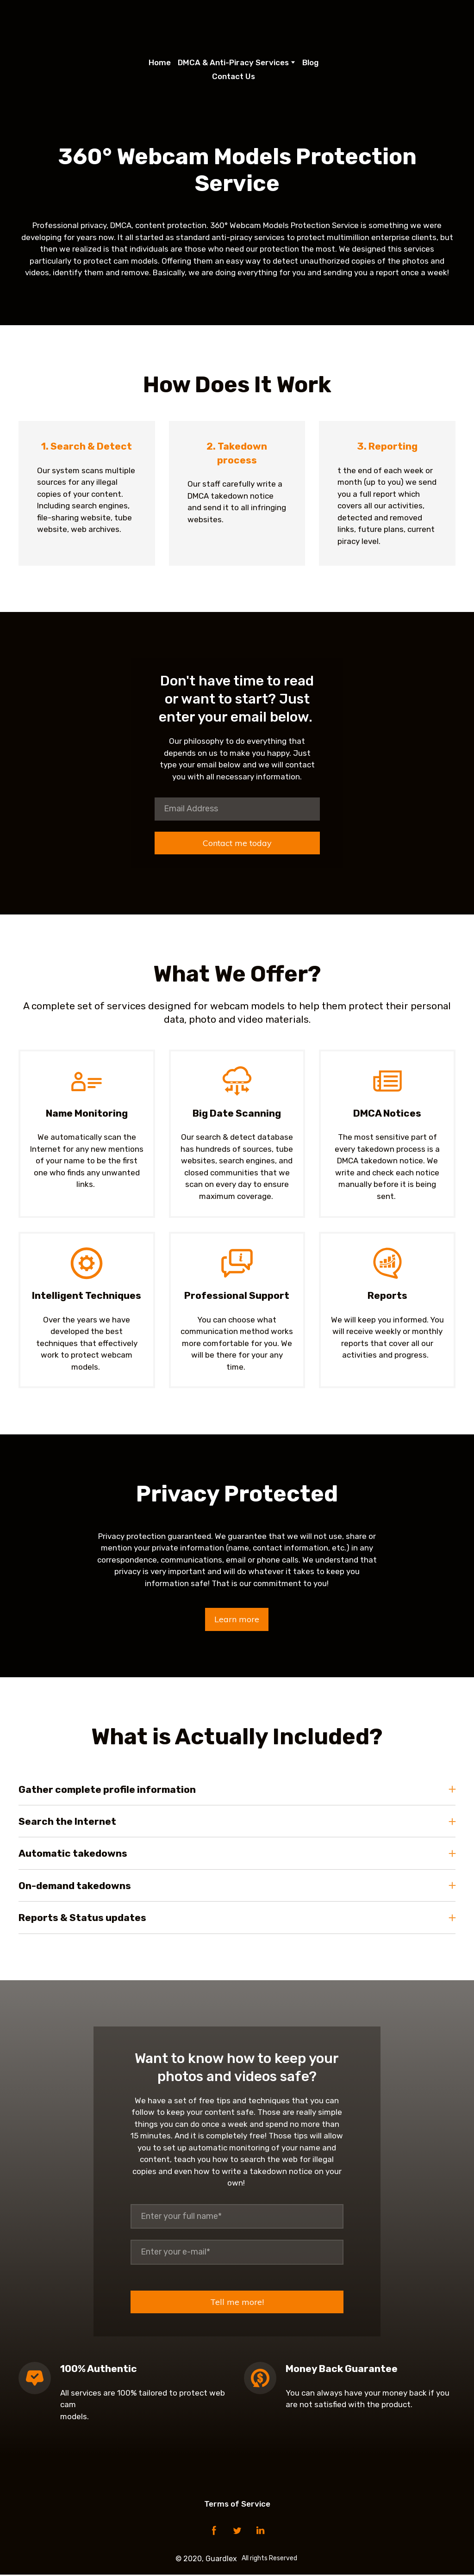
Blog (310, 62)
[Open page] (237, 25)
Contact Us (233, 76)
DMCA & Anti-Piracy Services (233, 62)
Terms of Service (237, 2505)
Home (160, 62)
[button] (236, 1620)
